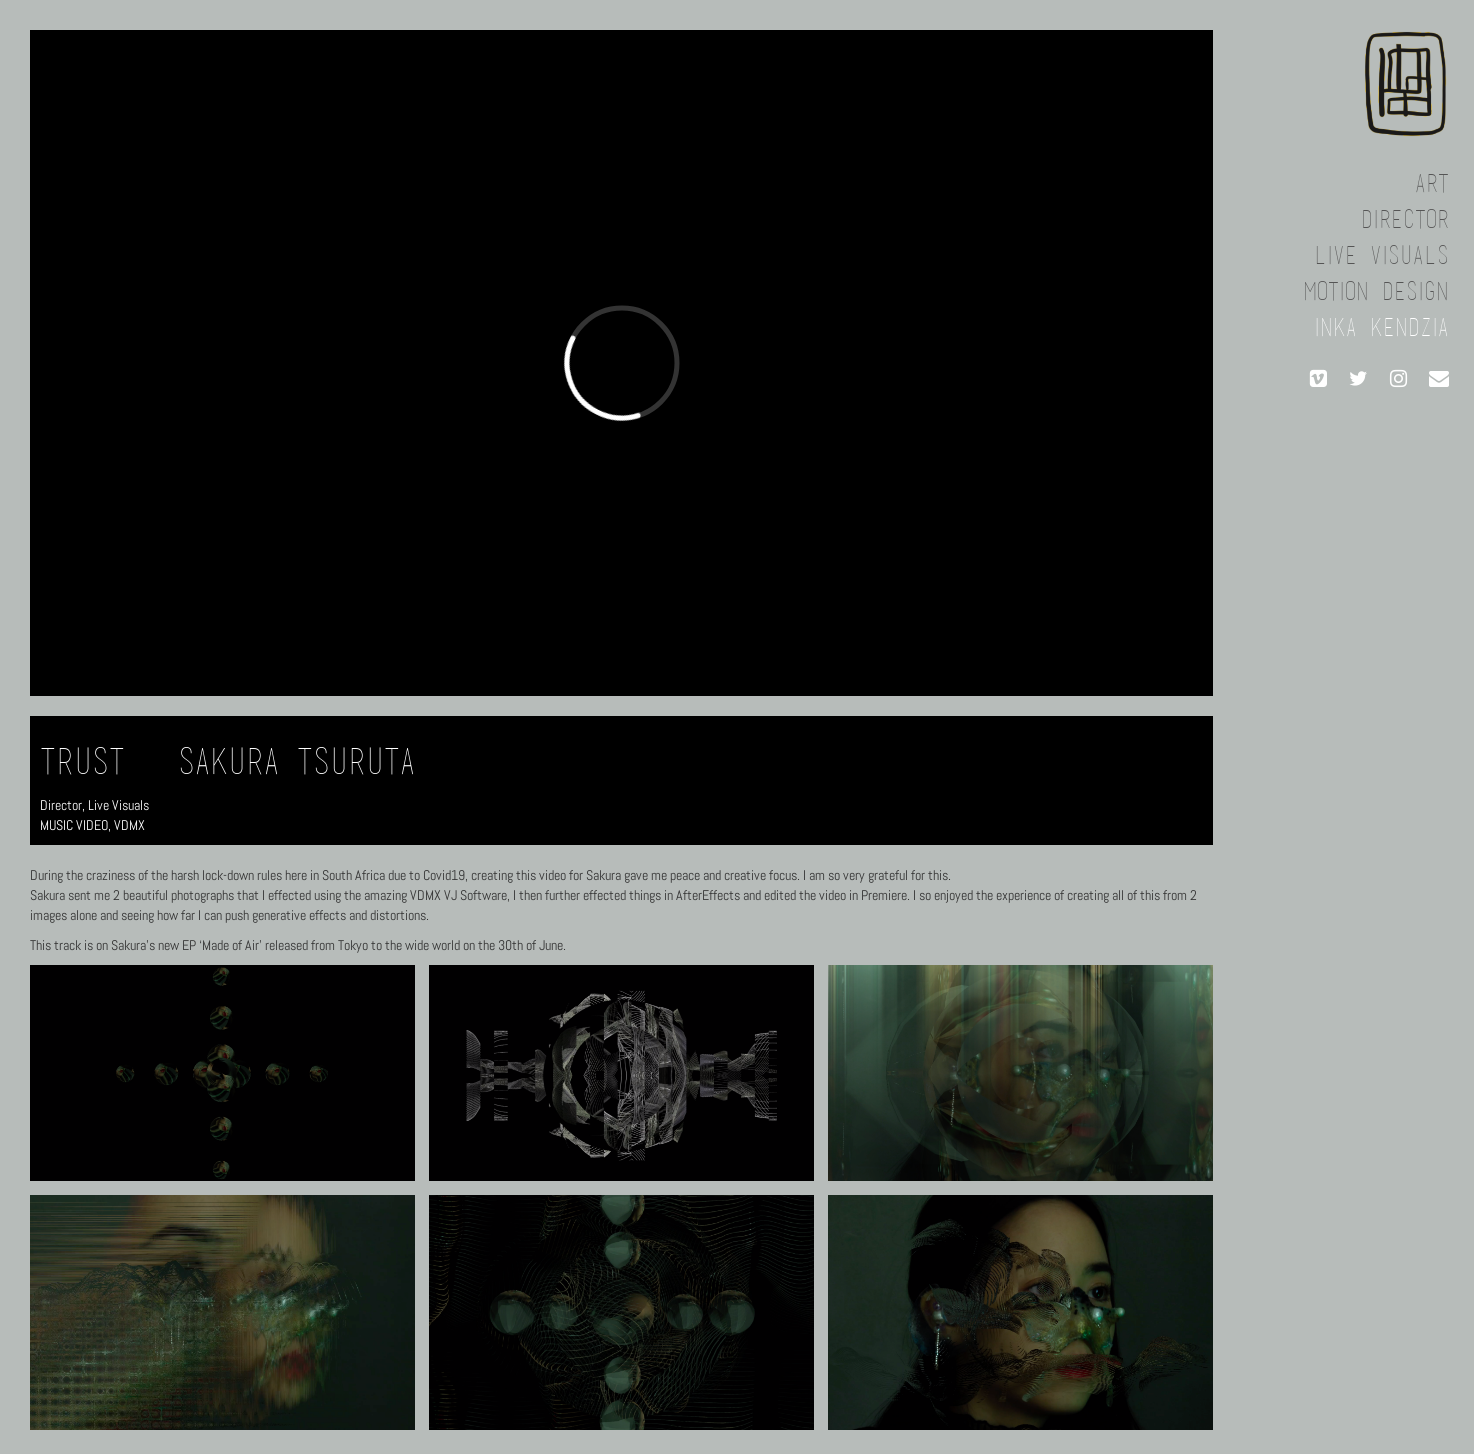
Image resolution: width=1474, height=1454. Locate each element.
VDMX (129, 825)
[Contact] (1439, 379)
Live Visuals (118, 805)
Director (61, 805)
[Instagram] (1399, 379)
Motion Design (1376, 293)
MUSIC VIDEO (74, 825)
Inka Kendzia (1381, 329)
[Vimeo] (1319, 379)
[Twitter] (1359, 379)
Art (1432, 185)
